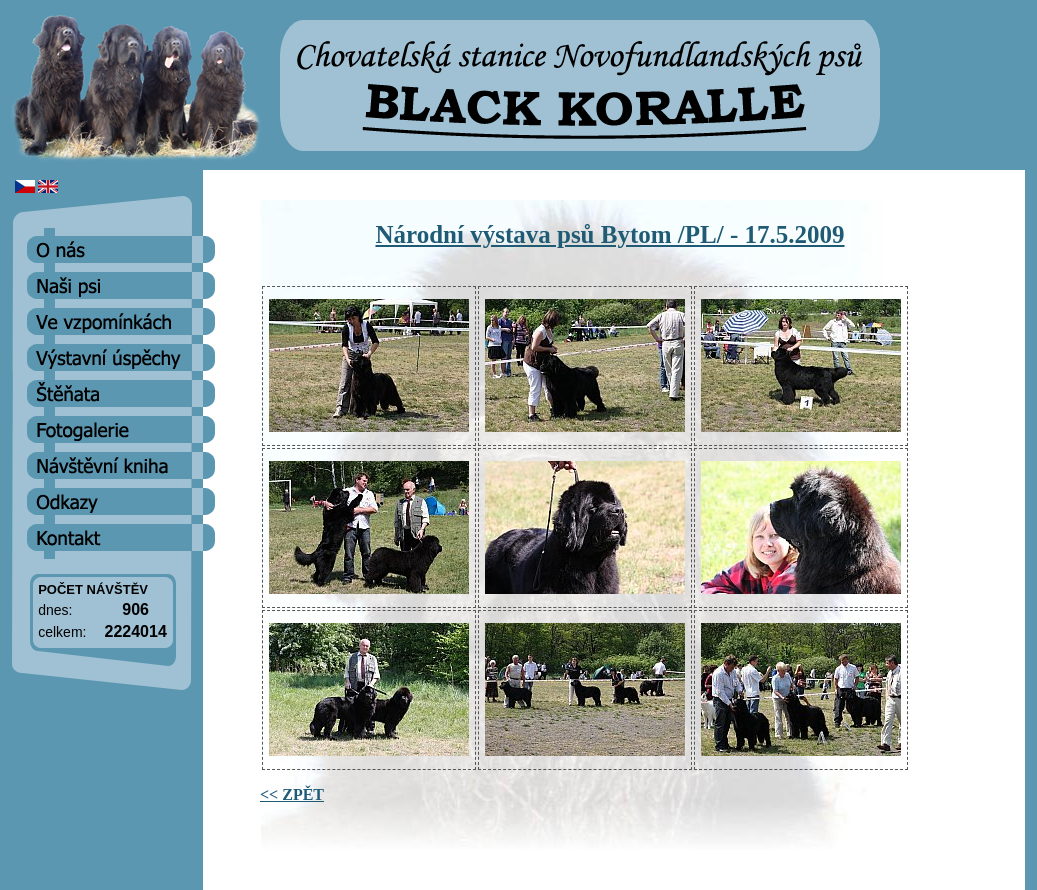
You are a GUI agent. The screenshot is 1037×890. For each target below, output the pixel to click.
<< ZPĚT (292, 794)
